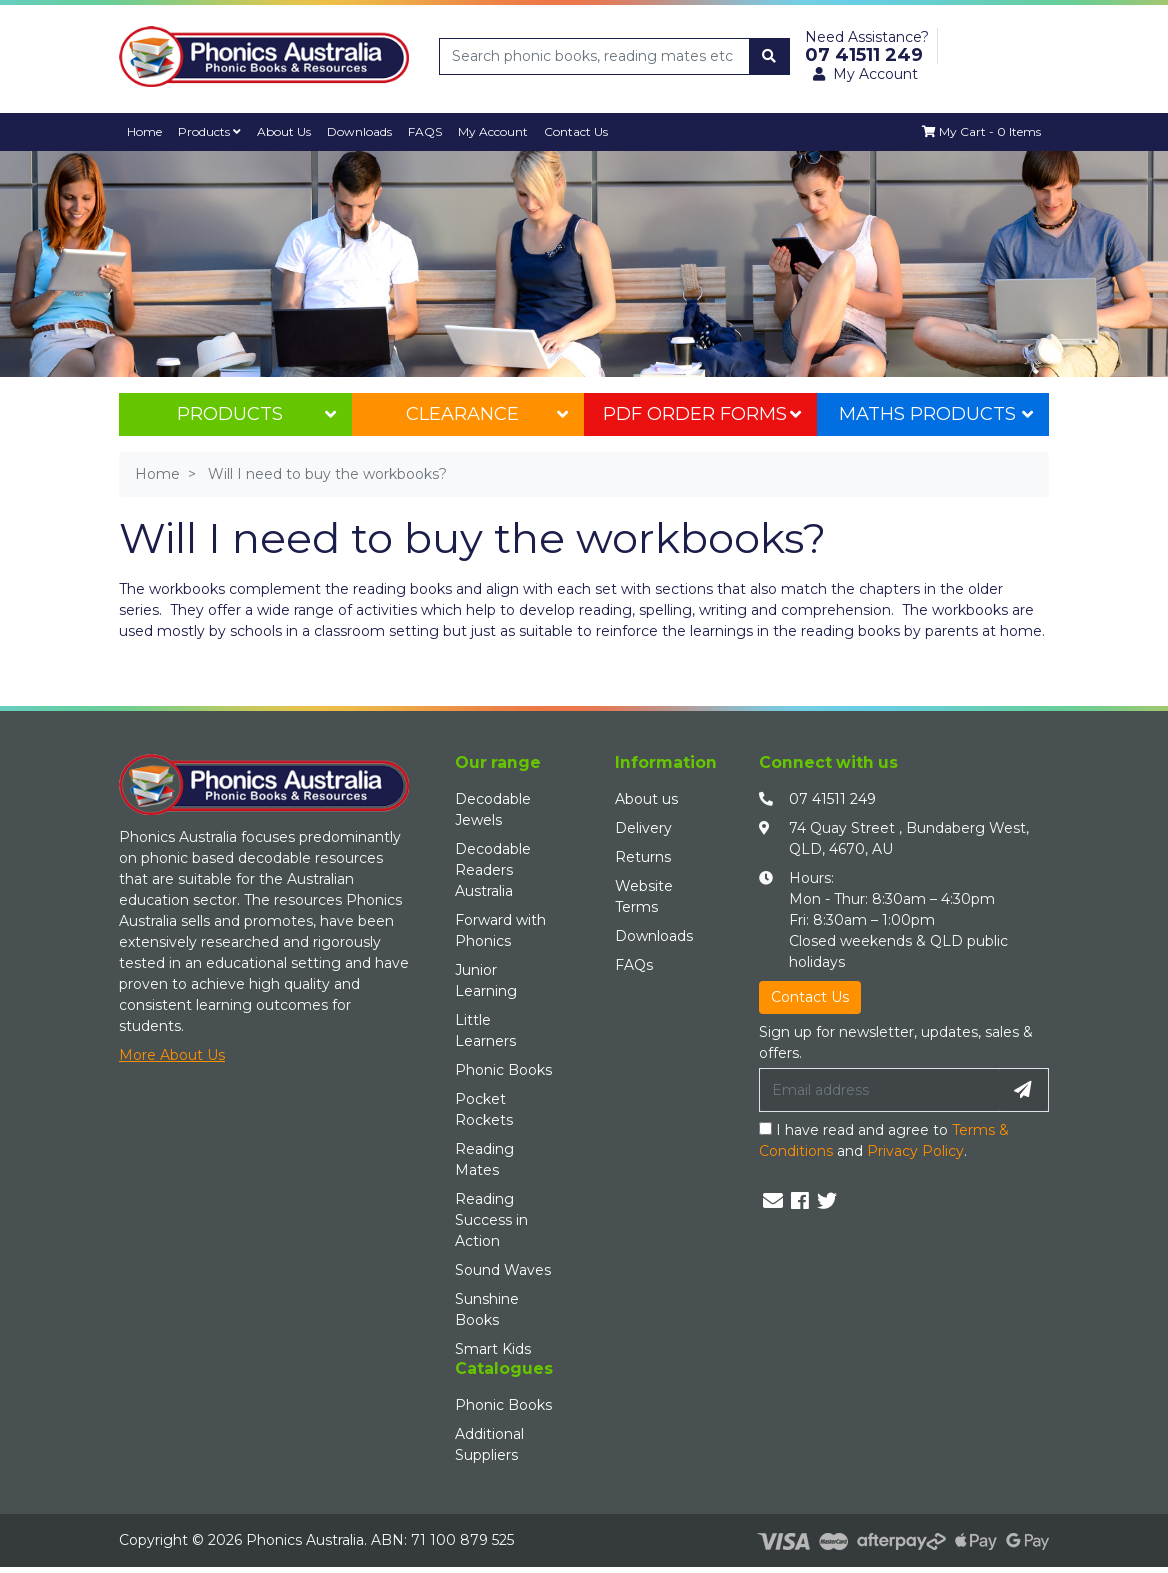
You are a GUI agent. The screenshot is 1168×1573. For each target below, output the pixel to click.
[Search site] (769, 56)
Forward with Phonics (500, 930)
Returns (643, 857)
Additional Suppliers (489, 1444)
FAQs (634, 965)
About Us (285, 131)
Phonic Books (503, 1070)
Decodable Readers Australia (493, 870)
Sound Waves (503, 1270)
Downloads (362, 131)
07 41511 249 (832, 799)
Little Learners (485, 1030)
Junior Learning (486, 980)
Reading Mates (484, 1159)
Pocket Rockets (484, 1109)
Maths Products (936, 414)
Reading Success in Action (491, 1220)
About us (646, 799)
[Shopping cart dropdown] (980, 132)
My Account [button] (865, 74)
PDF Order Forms (702, 414)
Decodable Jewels (493, 809)
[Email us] (773, 1201)
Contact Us (580, 131)
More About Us (172, 1056)
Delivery (643, 828)
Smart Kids (493, 1349)
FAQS (428, 131)
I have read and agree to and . (884, 1140)
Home (145, 131)
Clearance (487, 414)
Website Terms (644, 896)
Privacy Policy (915, 1151)
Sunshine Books (487, 1309)
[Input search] (595, 56)
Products (210, 131)
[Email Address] (879, 1090)
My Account (497, 131)
